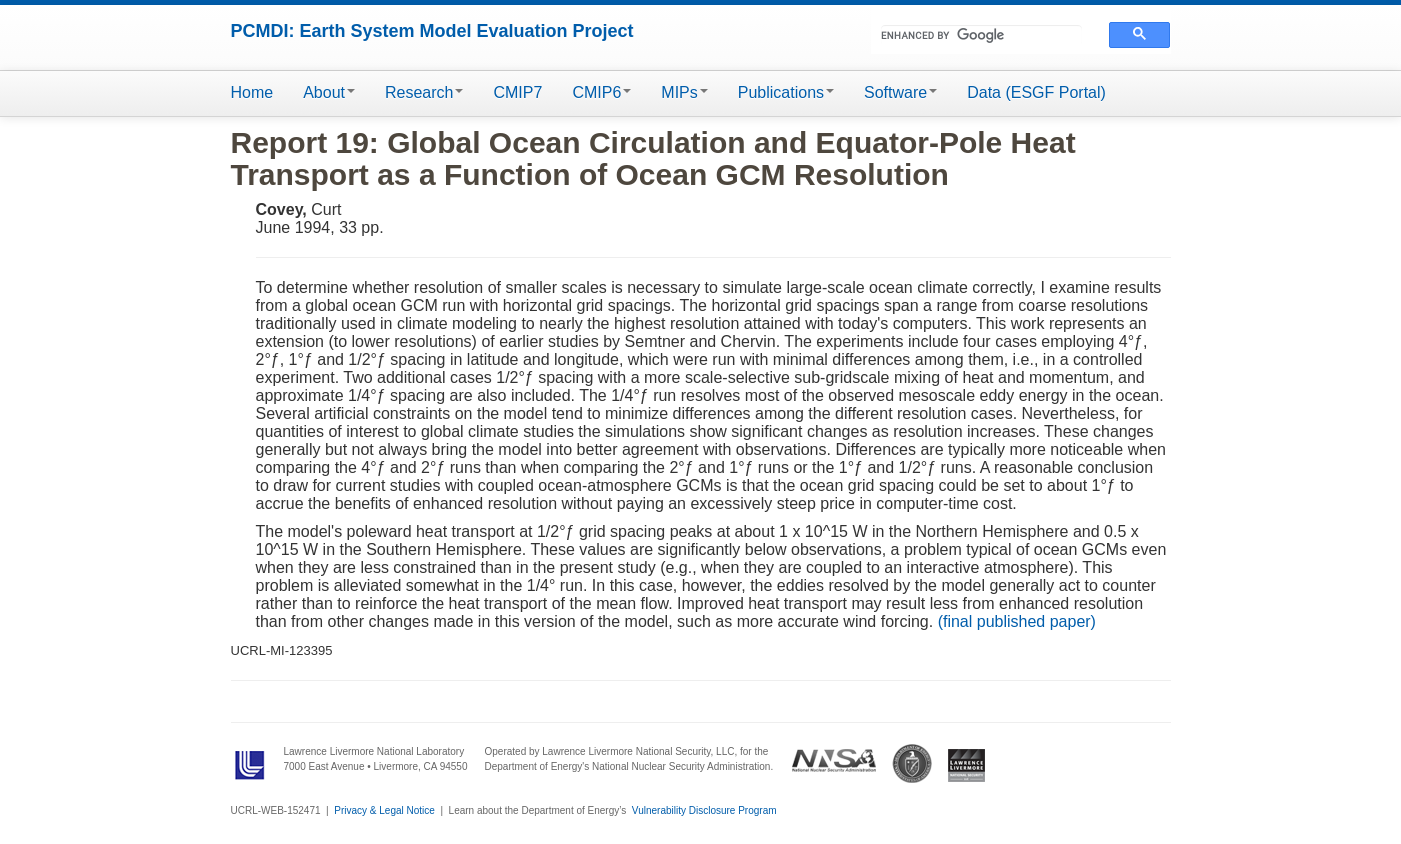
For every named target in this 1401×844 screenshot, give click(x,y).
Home (252, 92)
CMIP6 (601, 92)
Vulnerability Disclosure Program (704, 810)
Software (900, 92)
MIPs (684, 92)
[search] (981, 35)
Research (424, 92)
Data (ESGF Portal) (1036, 92)
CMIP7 (517, 92)
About (329, 92)
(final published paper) (1017, 621)
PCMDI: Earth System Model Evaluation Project (432, 31)
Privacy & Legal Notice (384, 810)
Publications (786, 92)
